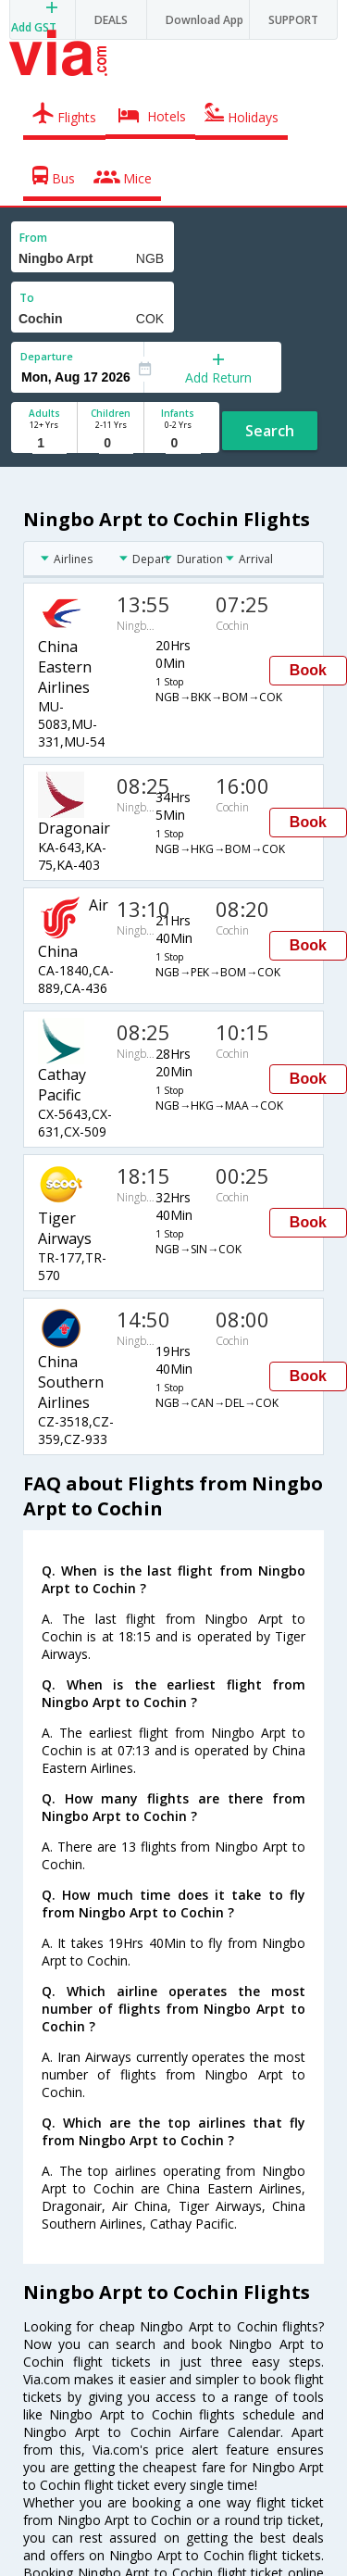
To (26, 298)
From (33, 237)
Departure (46, 356)
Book (308, 670)
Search (269, 431)
